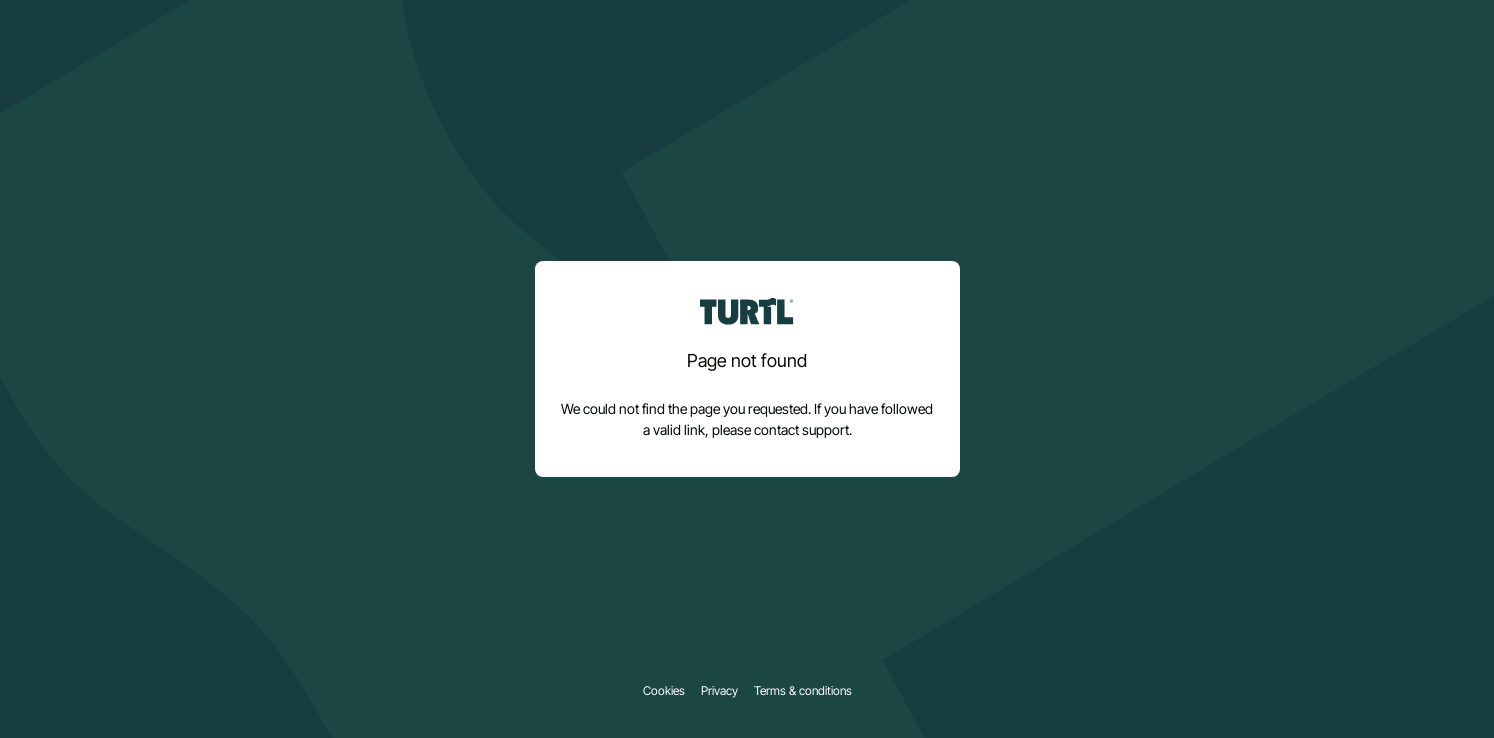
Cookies (664, 691)
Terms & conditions (803, 691)
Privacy (719, 691)
